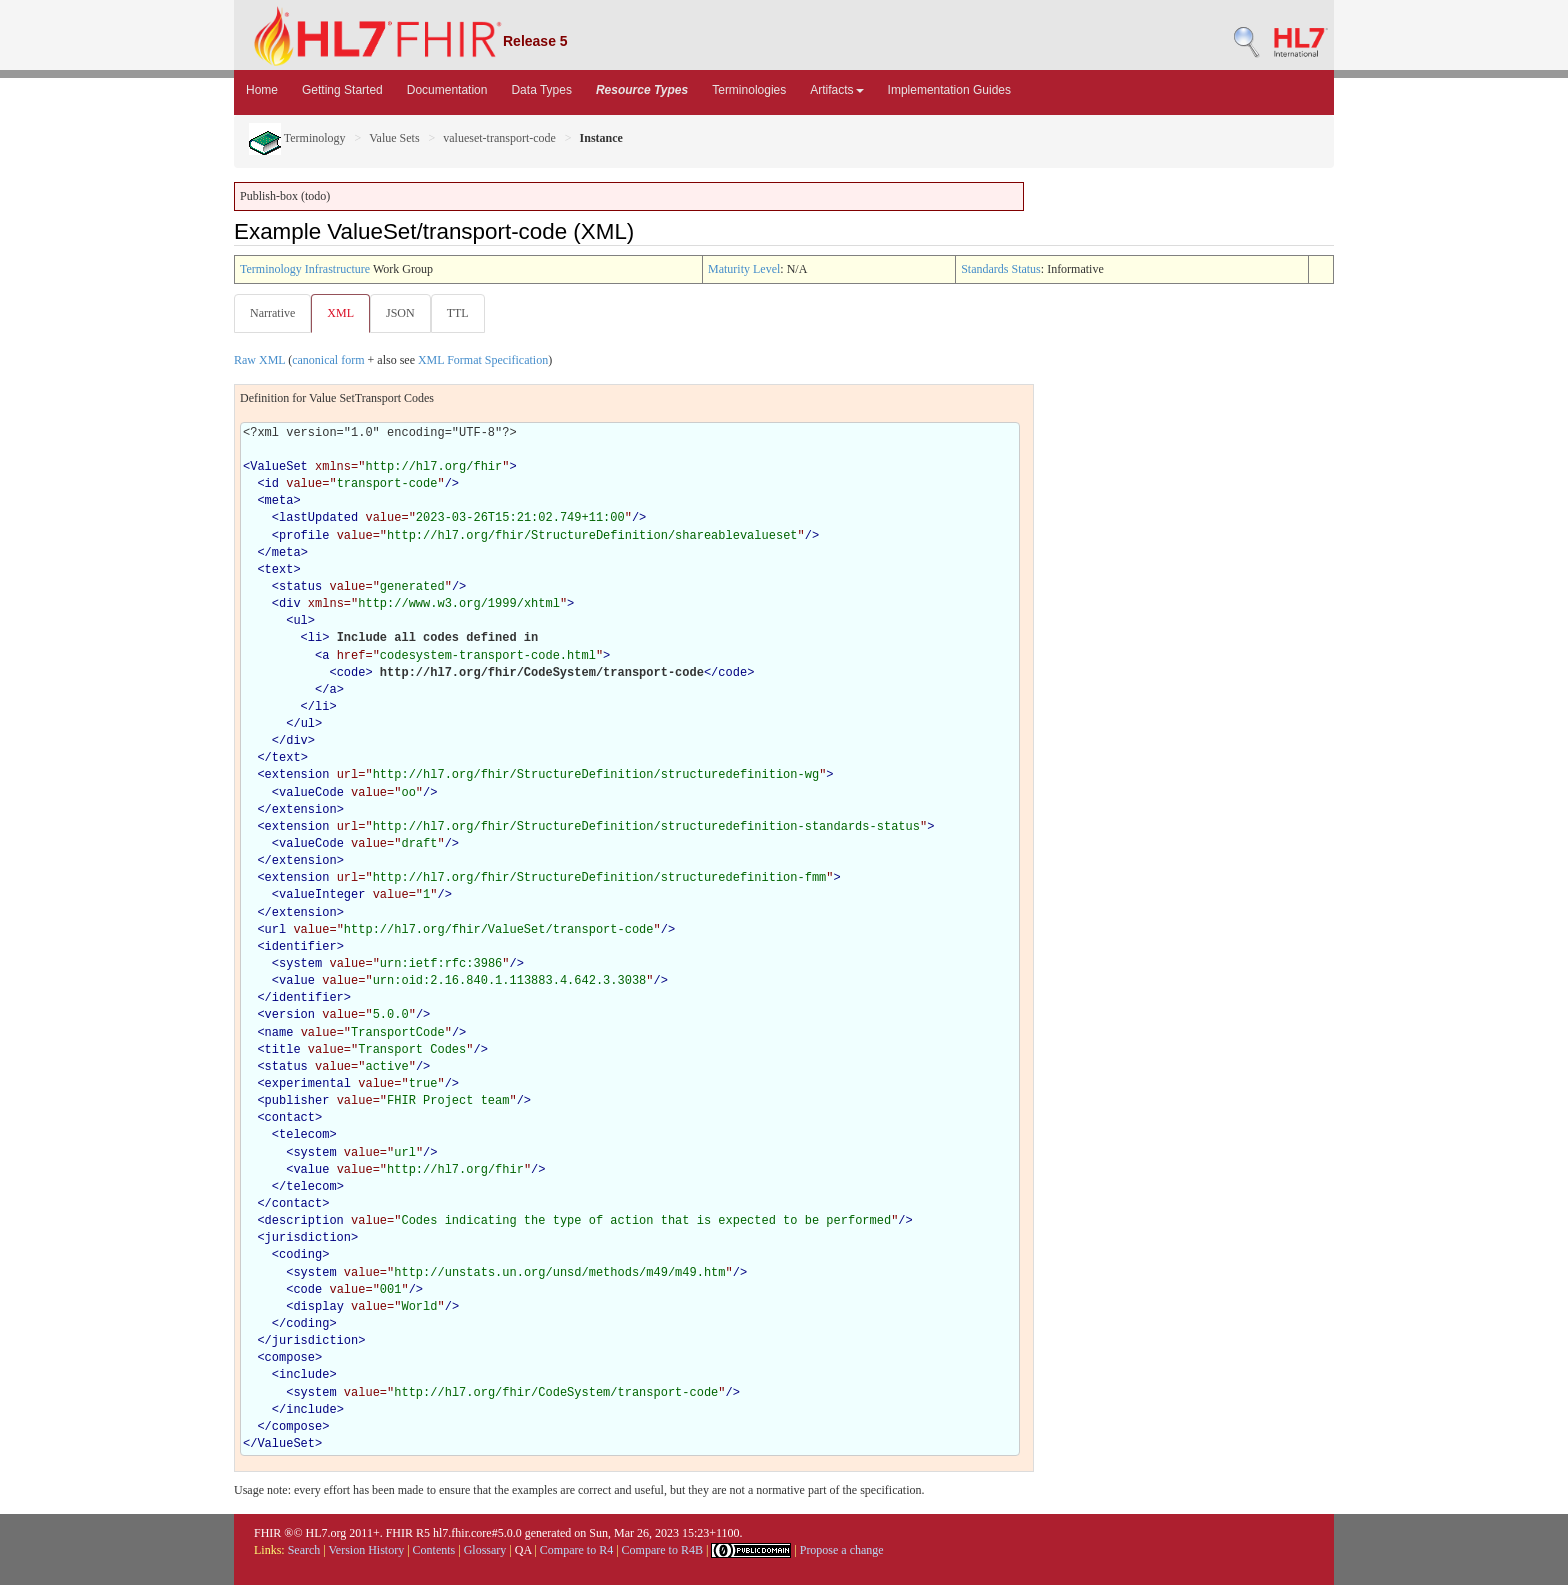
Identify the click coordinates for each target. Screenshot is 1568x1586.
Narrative (272, 313)
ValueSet (279, 468)
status (300, 588)
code (351, 674)
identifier (301, 948)
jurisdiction (308, 1239)
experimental (308, 1085)
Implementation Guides (949, 90)
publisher (297, 1102)
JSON (404, 313)
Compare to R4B (662, 1551)
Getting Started (342, 90)
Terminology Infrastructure (305, 269)
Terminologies (749, 90)
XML (342, 313)
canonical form (328, 361)
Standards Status (1001, 269)
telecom (304, 1136)
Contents (434, 1551)
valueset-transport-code (499, 138)
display (318, 1308)
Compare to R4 (576, 1551)
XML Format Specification (483, 361)
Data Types (541, 90)
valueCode (311, 794)
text (279, 571)
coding (300, 1256)
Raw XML (259, 361)
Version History (367, 1551)
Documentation (447, 90)
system (300, 965)
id (272, 485)
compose (290, 1359)
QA (523, 1551)
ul (300, 622)
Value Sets (394, 138)
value (297, 982)
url (276, 931)
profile (304, 537)
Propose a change (842, 1551)
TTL (464, 313)
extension (297, 776)
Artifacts (836, 90)
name (279, 1034)
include (304, 1376)
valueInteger (322, 896)
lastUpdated (318, 519)
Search (304, 1551)
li (315, 639)
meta (279, 502)
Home (262, 90)
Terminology (297, 138)
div (290, 605)
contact (290, 1119)
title (283, 1051)
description (304, 1222)
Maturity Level (744, 269)
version (290, 1016)
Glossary (485, 1551)
